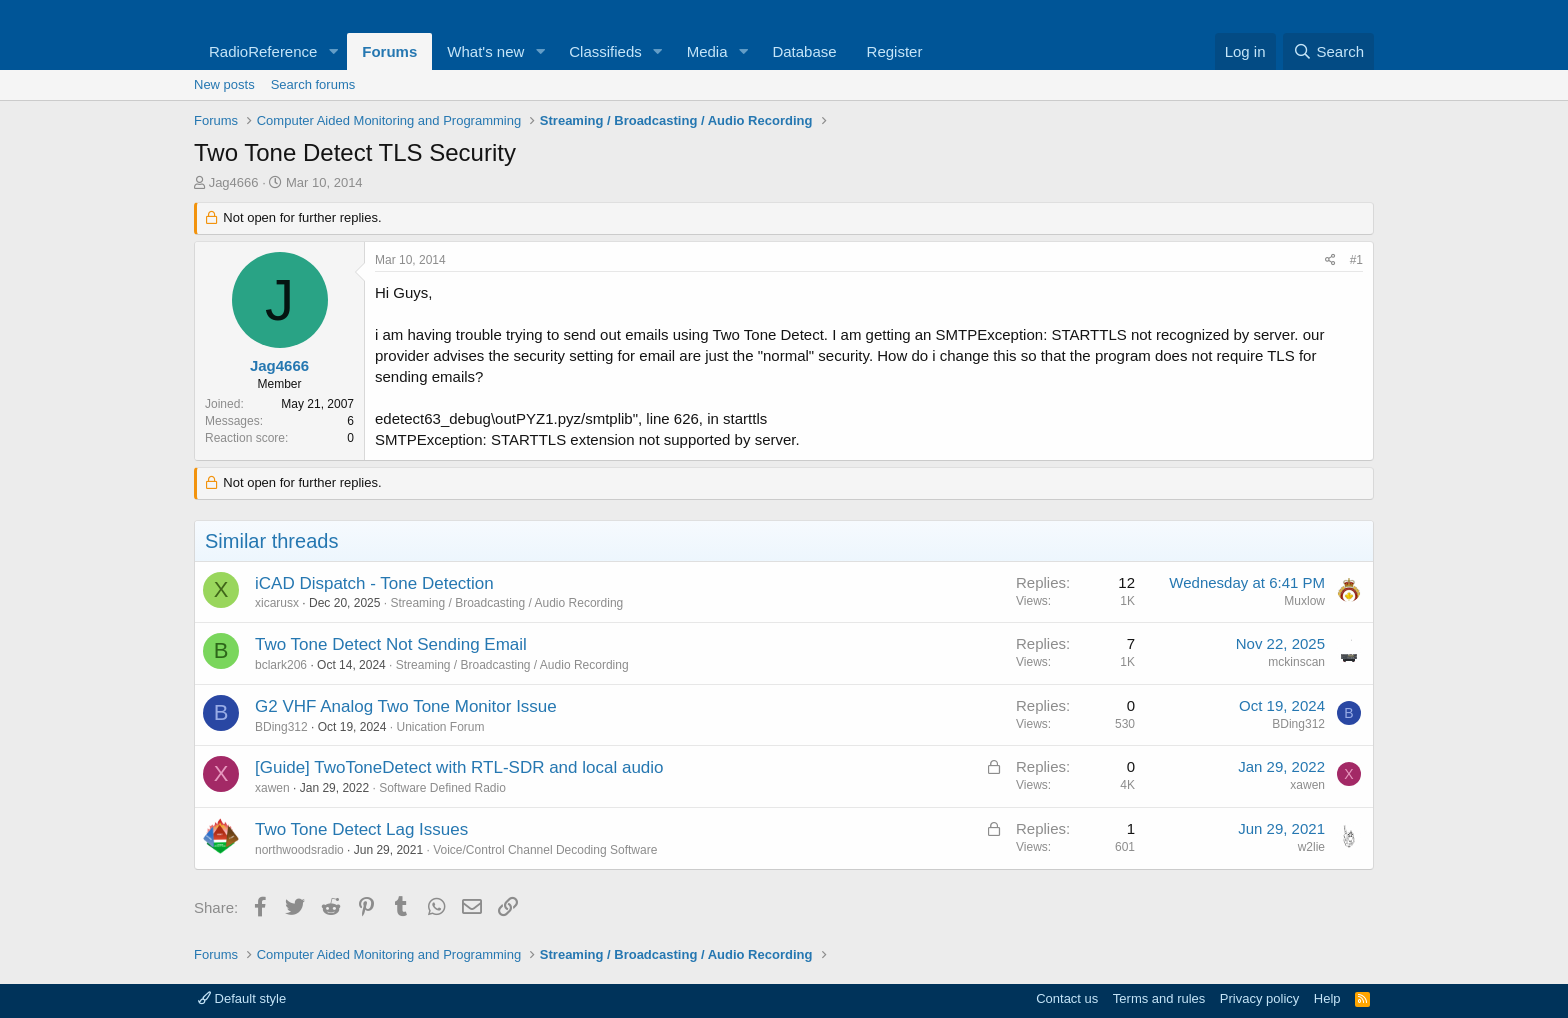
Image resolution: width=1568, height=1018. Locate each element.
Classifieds (605, 51)
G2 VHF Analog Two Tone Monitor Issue (406, 706)
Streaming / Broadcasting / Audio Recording (506, 603)
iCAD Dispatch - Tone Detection (374, 583)
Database (804, 51)
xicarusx (277, 603)
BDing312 (281, 727)
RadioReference (263, 51)
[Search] (1328, 51)
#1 (1356, 260)
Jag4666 (234, 182)
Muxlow (1304, 601)
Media (707, 51)
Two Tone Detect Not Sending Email (391, 644)
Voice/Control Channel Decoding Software (545, 850)
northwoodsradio (299, 850)
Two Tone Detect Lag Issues (361, 829)
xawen (272, 788)
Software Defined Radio (442, 788)
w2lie (1311, 847)
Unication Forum (440, 727)
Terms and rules (1159, 998)
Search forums (313, 84)
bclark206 (281, 665)
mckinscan (1296, 662)
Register (895, 51)
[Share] (1330, 260)
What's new (485, 51)
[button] (333, 51)
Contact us (1067, 998)
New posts (224, 84)
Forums (389, 51)
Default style (242, 998)
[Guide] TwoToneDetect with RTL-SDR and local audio (459, 767)
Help (1327, 998)
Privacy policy (1259, 998)
